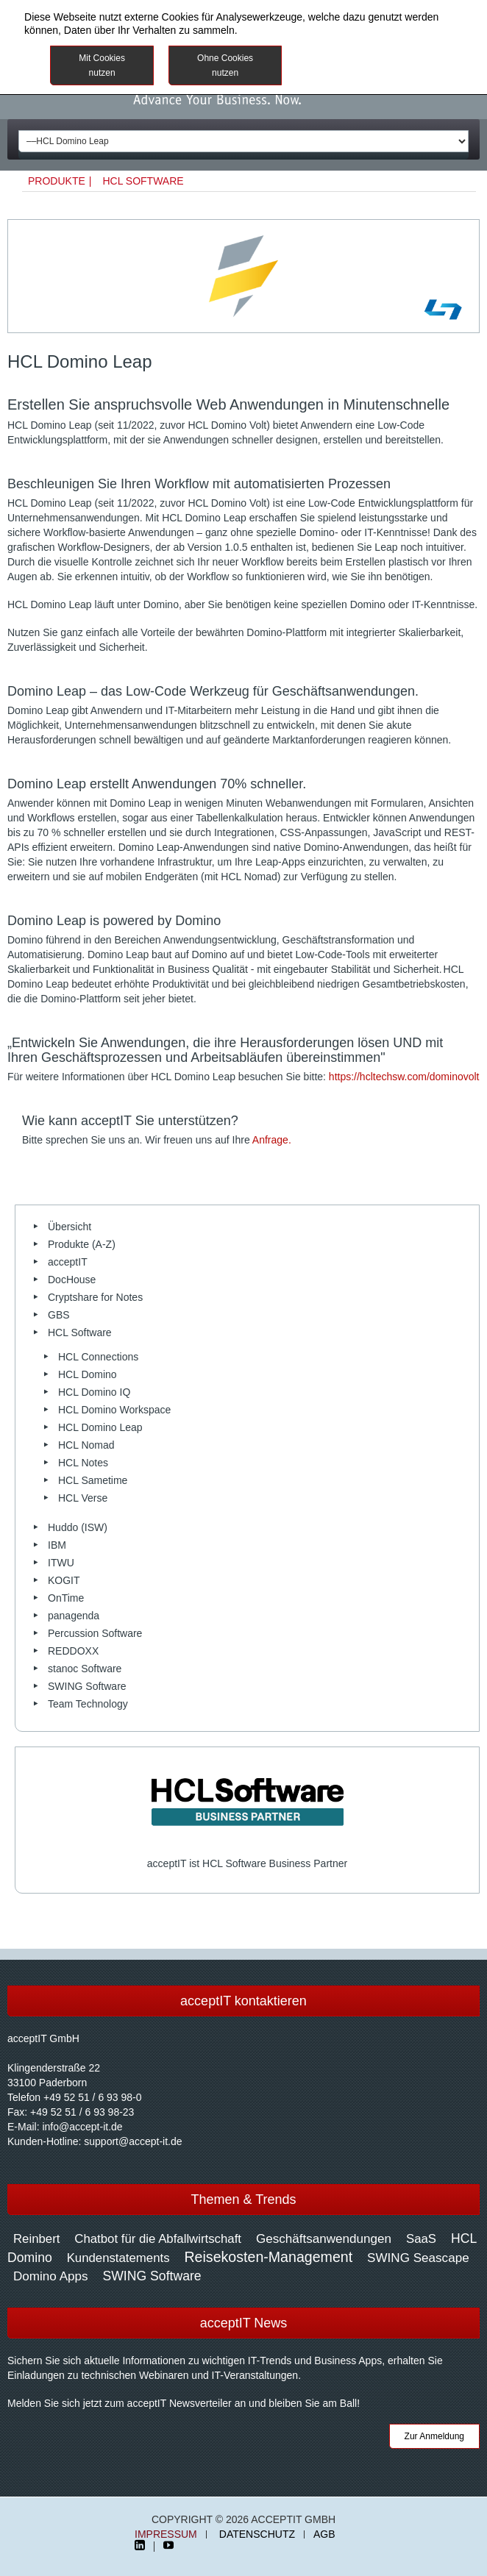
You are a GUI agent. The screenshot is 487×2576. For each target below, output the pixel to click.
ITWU (61, 1563)
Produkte (56, 181)
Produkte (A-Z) (81, 1244)
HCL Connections (98, 1357)
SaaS (421, 2239)
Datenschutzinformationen (300, 30)
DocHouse (72, 1279)
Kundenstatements (118, 2258)
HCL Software (142, 181)
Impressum (166, 2534)
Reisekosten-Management (268, 2257)
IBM (57, 1545)
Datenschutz (257, 2534)
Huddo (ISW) (77, 1527)
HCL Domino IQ (94, 1392)
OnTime (66, 1598)
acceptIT (68, 1262)
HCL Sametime (92, 1480)
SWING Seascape (418, 2258)
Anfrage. (271, 1140)
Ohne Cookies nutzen (225, 65)
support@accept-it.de (133, 2141)
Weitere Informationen (375, 57)
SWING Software (87, 1686)
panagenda (73, 1615)
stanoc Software (84, 1668)
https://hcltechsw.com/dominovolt (404, 1076)
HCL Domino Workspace (114, 1410)
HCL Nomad (86, 1445)
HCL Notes (83, 1463)
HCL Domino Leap (100, 1427)
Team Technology (88, 1704)
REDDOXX (73, 1651)
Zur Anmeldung (434, 2436)
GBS (59, 1315)
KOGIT (64, 1580)
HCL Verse (82, 1498)
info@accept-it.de (82, 2127)
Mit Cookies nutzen (102, 65)
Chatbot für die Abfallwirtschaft (157, 2239)
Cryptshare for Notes (95, 1297)
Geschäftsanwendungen (323, 2239)
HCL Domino (87, 1374)
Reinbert (36, 2239)
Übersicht (69, 1226)
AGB (324, 2534)
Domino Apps (50, 2276)
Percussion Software (95, 1633)
